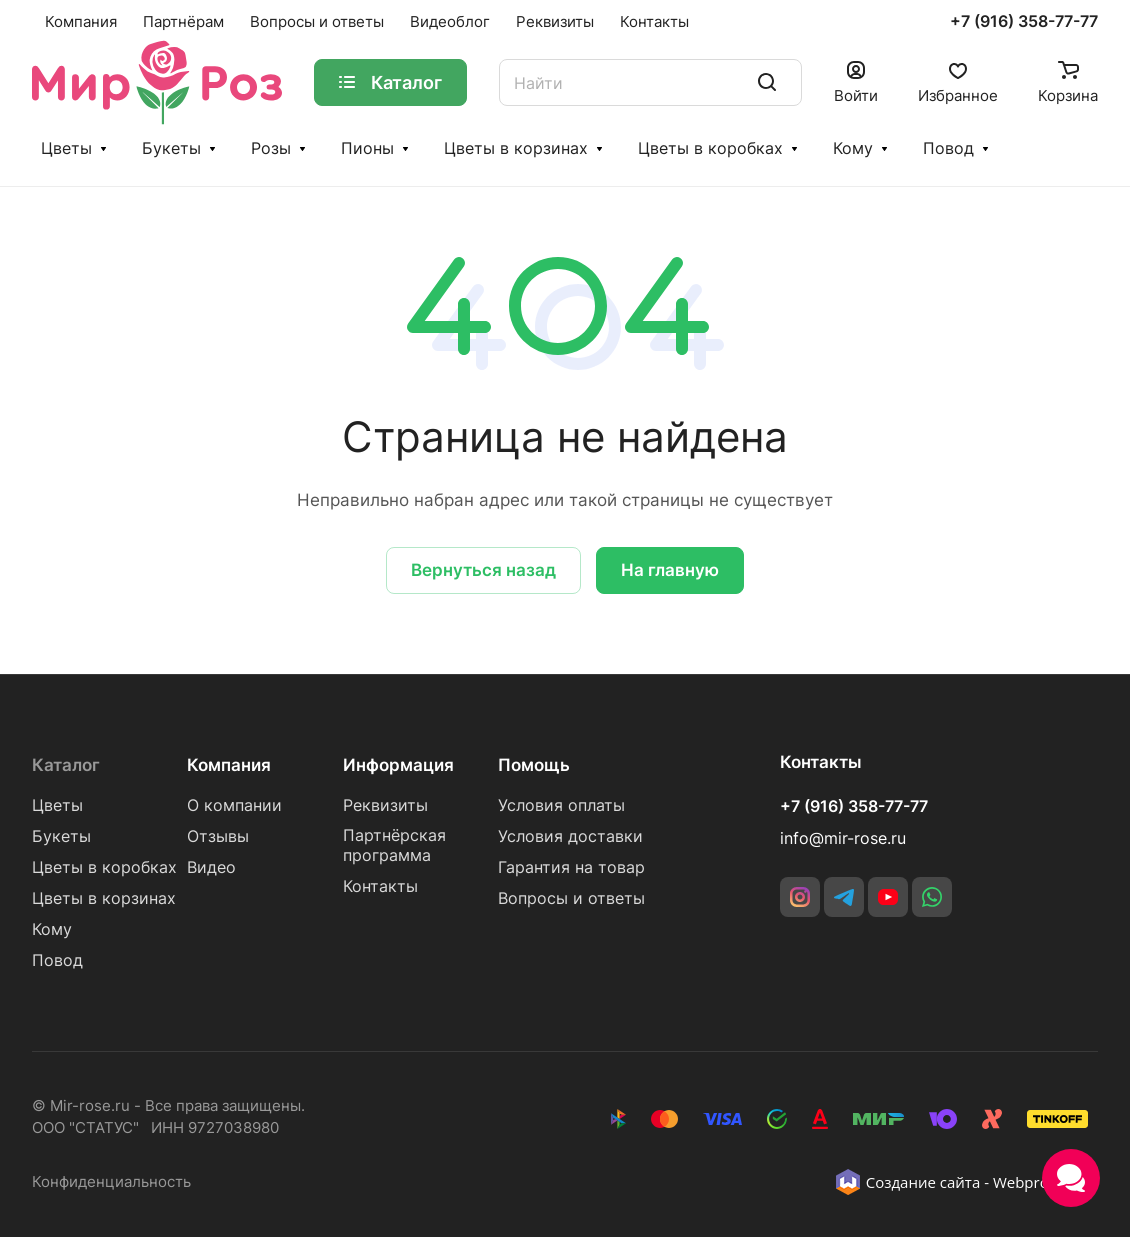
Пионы (367, 148)
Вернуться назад (483, 570)
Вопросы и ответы (571, 898)
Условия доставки (570, 836)
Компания (229, 765)
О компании (234, 805)
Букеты (171, 148)
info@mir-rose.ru (843, 838)
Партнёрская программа (394, 845)
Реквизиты (385, 805)
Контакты (380, 886)
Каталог (66, 765)
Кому (853, 148)
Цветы (66, 148)
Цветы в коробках (710, 148)
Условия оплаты (561, 805)
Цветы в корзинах (516, 148)
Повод (948, 148)
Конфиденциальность (111, 1182)
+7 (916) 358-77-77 (1024, 22)
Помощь (534, 765)
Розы (271, 148)
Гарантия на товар (571, 867)
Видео (211, 867)
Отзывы (218, 836)
